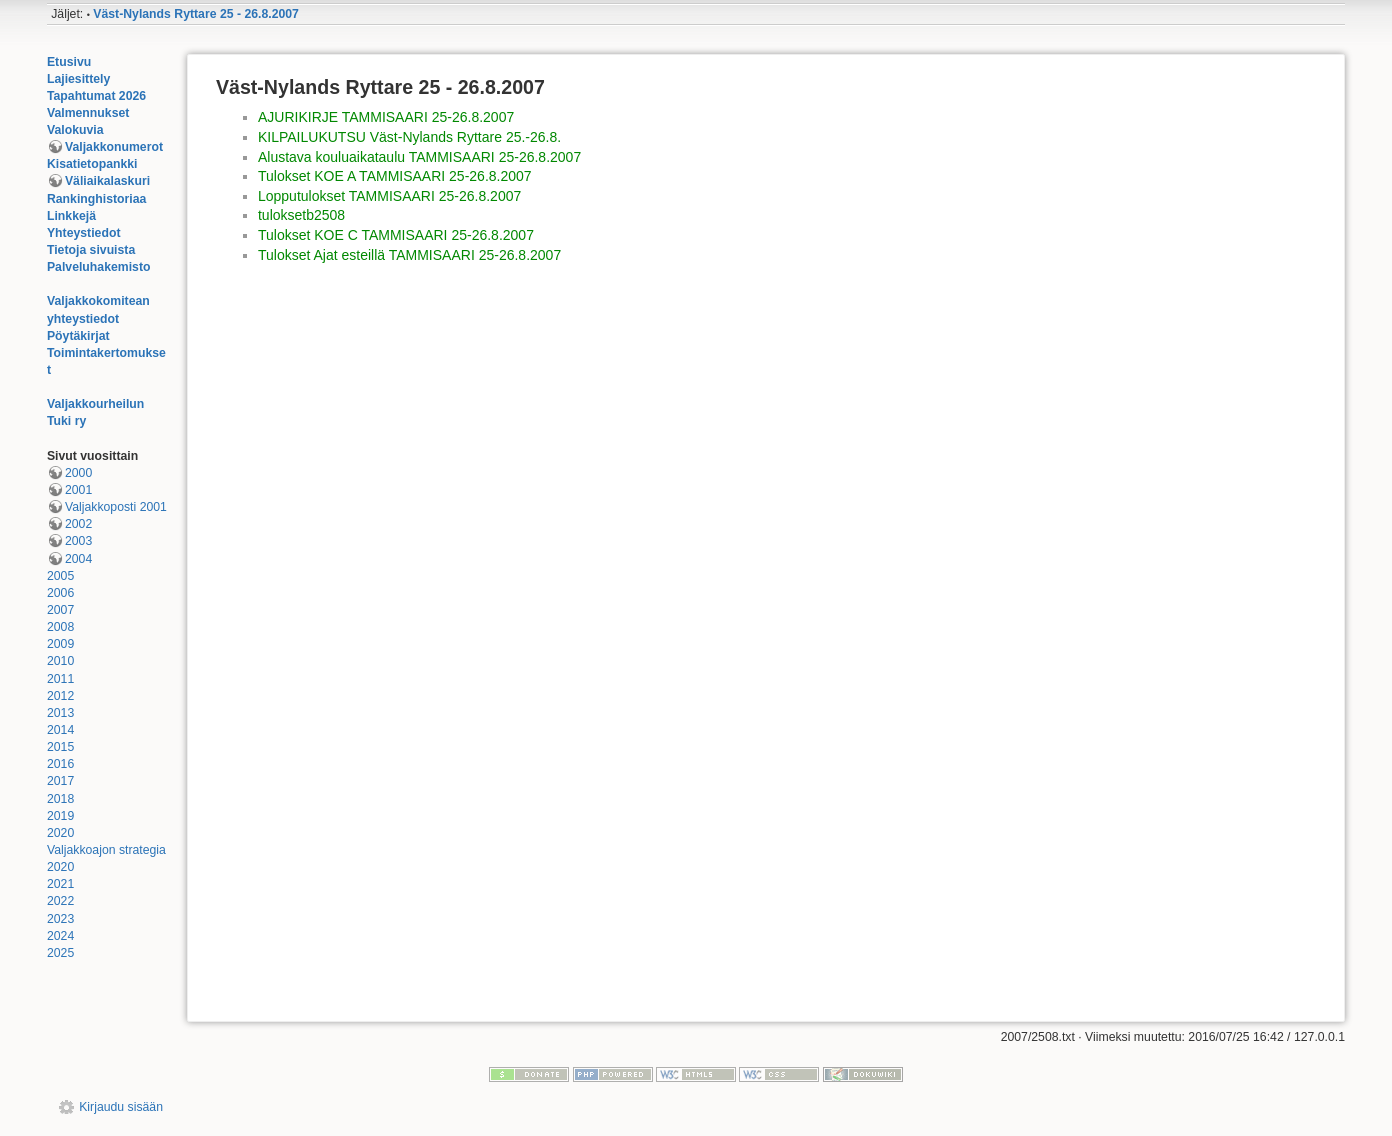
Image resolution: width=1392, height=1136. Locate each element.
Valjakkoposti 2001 (116, 507)
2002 (78, 524)
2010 (60, 661)
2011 (60, 679)
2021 (60, 884)
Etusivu (69, 62)
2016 (60, 764)
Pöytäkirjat (78, 336)
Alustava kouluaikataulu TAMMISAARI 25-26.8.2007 (419, 157)
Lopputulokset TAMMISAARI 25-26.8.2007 (389, 196)
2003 (78, 541)
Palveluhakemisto (99, 267)
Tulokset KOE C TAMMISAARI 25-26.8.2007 (396, 235)
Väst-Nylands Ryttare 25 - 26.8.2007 (196, 14)
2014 (60, 730)
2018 (60, 799)
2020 (60, 833)
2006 (60, 593)
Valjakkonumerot (114, 147)
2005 (60, 576)
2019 (60, 816)
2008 (60, 627)
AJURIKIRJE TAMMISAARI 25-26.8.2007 (386, 117)
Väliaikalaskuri (107, 181)
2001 (78, 490)
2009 (60, 644)
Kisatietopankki (92, 164)
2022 (60, 901)
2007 (60, 610)
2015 (60, 747)
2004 (78, 559)
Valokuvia (75, 130)
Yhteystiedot (84, 233)
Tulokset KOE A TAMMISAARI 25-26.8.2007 (395, 176)
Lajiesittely (78, 79)
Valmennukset (88, 113)
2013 (60, 713)
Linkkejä (71, 216)
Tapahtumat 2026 (96, 96)
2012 (60, 696)
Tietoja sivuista (91, 250)
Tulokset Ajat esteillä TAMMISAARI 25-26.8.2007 (409, 255)
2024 (60, 936)
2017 (60, 781)
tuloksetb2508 (301, 215)
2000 (78, 473)
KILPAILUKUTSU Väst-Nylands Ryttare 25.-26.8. (409, 137)
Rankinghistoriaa (96, 199)
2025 (60, 953)
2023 (60, 919)
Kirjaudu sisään (121, 1107)
